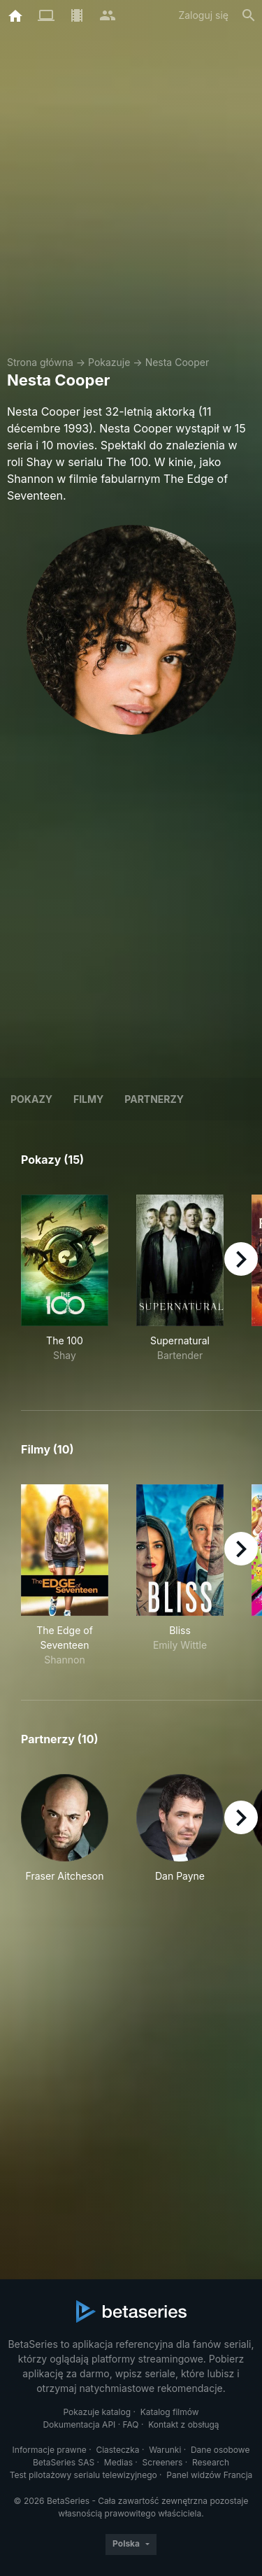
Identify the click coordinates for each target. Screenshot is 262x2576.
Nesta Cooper (177, 362)
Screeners (163, 2462)
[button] (64, 1836)
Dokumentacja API (79, 2424)
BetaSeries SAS (63, 2462)
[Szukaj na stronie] (248, 15)
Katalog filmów (169, 2412)
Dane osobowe (220, 2449)
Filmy (88, 1099)
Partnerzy (154, 1099)
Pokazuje (109, 362)
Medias (118, 2462)
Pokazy (31, 1099)
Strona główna (40, 362)
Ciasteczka (117, 2449)
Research (210, 2462)
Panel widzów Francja (209, 2475)
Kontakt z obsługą (183, 2424)
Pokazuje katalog (97, 2412)
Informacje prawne (50, 2449)
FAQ (131, 2424)
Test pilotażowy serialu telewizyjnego (83, 2475)
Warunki (165, 2449)
